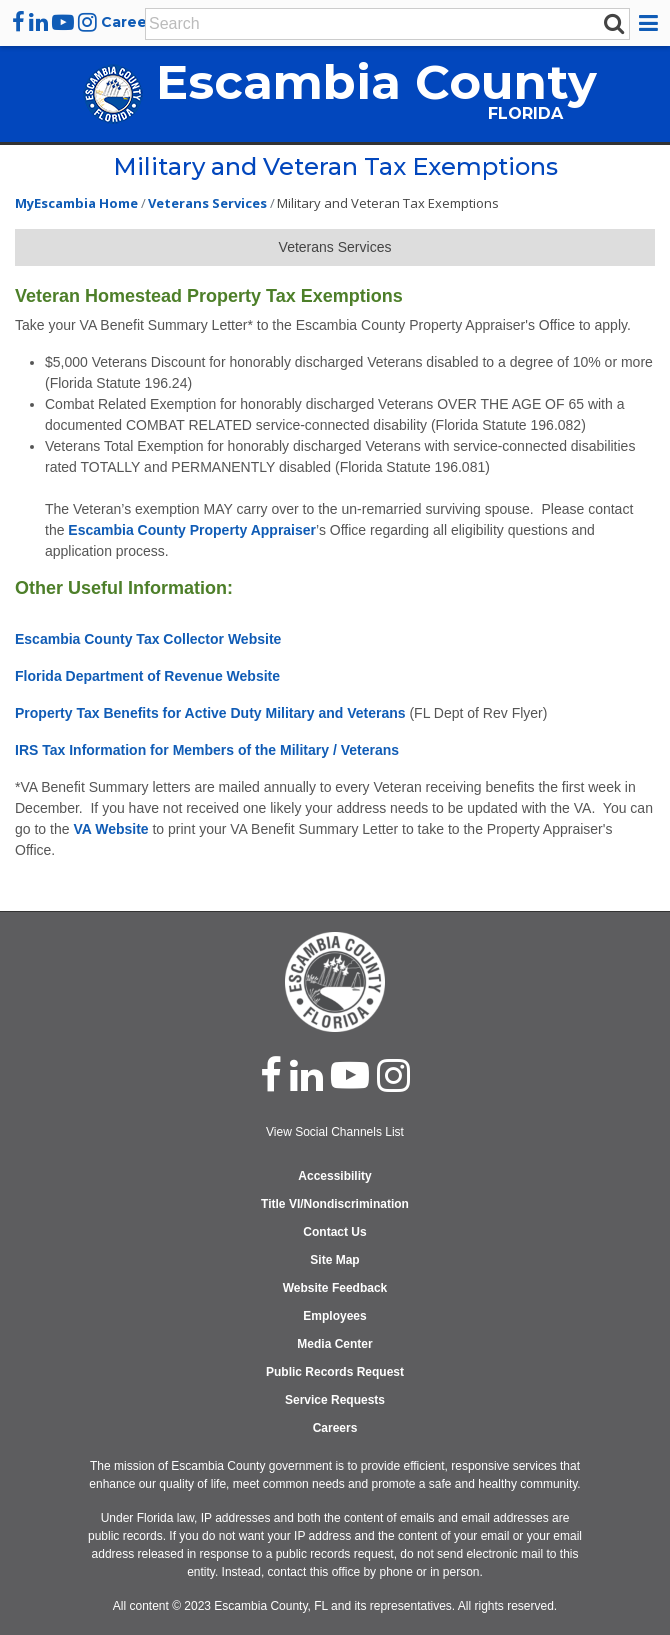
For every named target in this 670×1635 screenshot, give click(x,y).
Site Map (334, 1260)
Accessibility (334, 1176)
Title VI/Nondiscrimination (335, 1204)
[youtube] (63, 22)
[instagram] (87, 22)
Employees (334, 1316)
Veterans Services (207, 203)
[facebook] (18, 22)
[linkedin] (38, 22)
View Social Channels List (335, 1132)
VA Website (110, 829)
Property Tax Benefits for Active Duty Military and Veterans (210, 713)
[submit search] (614, 23)
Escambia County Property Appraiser (192, 530)
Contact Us (334, 1232)
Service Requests (335, 1400)
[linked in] (306, 1075)
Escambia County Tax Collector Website (148, 639)
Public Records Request (335, 1372)
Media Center (334, 1344)
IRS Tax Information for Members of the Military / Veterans (207, 750)
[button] (651, 23)
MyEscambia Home (76, 203)
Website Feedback (335, 1288)
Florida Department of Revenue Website (147, 676)
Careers (131, 22)
